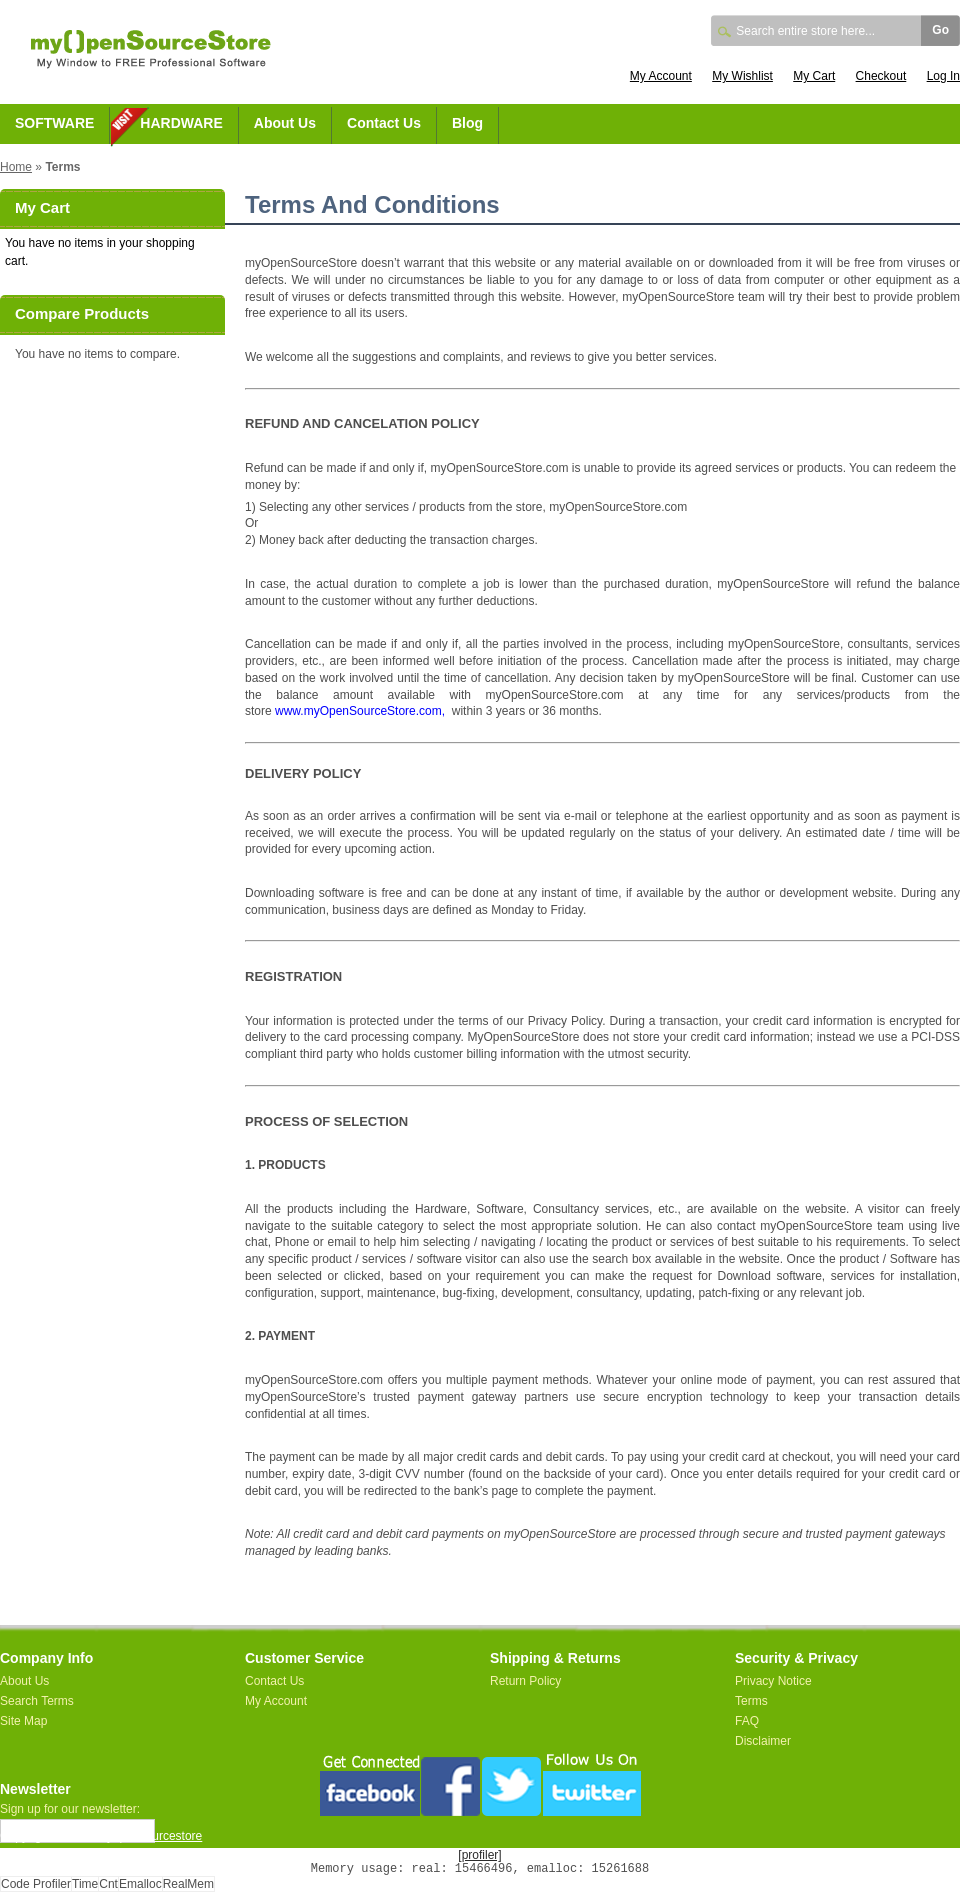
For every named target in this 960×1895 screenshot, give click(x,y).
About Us (285, 123)
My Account (661, 76)
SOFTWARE (54, 123)
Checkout (881, 76)
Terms (751, 1701)
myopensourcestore (149, 1836)
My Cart (814, 76)
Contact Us (384, 123)
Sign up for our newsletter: (70, 1809)
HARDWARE (181, 123)
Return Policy (525, 1681)
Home (16, 167)
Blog (467, 123)
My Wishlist (742, 76)
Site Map (23, 1721)
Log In (943, 76)
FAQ (747, 1721)
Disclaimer (763, 1741)
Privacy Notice (773, 1681)
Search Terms (37, 1701)
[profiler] (479, 1855)
